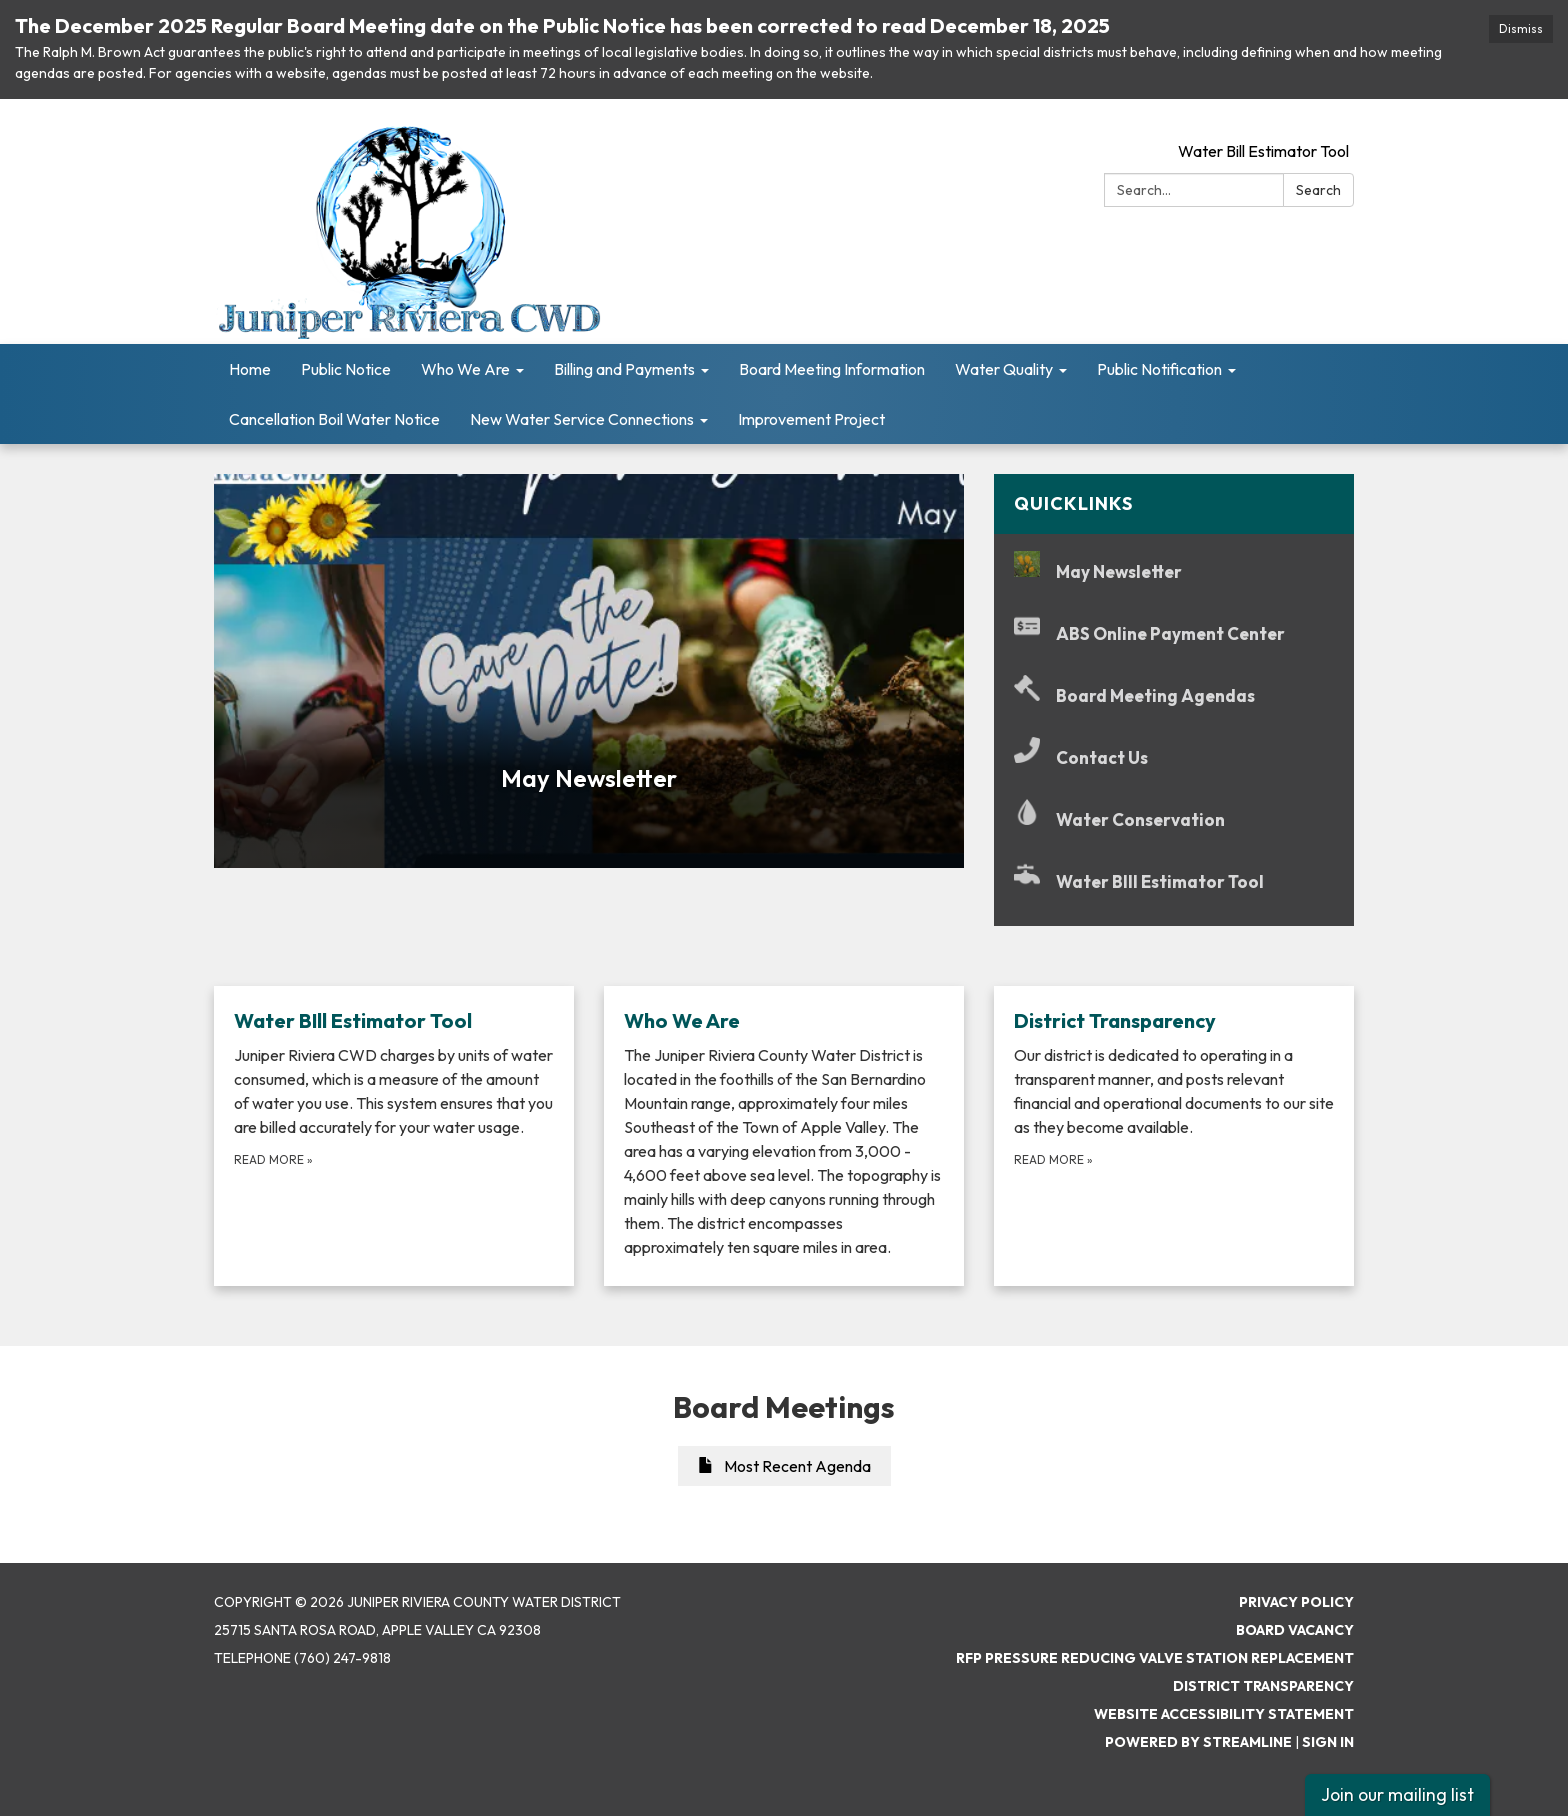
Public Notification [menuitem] (1159, 369)
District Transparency (1263, 1686)
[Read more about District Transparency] (1174, 1136)
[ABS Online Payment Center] (1174, 633)
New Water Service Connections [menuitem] (582, 419)
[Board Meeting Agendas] (1174, 695)
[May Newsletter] (1174, 571)
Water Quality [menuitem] (1004, 369)
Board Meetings (784, 1407)
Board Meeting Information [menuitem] (832, 369)
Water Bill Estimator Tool (1263, 151)
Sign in (1328, 1742)
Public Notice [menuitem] (346, 369)
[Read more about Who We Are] (784, 1136)
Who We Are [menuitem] (465, 369)
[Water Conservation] (1174, 819)
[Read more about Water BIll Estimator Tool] (394, 1136)
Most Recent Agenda (784, 1466)
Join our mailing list (1397, 1794)
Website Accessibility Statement (1224, 1714)
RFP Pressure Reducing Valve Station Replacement (1155, 1658)
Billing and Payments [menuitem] (624, 369)
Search (1318, 190)
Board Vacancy (1295, 1630)
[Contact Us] (1174, 757)
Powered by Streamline (1198, 1742)
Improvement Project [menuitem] (811, 419)
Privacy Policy (1296, 1602)
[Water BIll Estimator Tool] (1174, 881)
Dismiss (1521, 28)
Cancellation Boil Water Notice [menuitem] (334, 419)
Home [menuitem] (250, 369)
